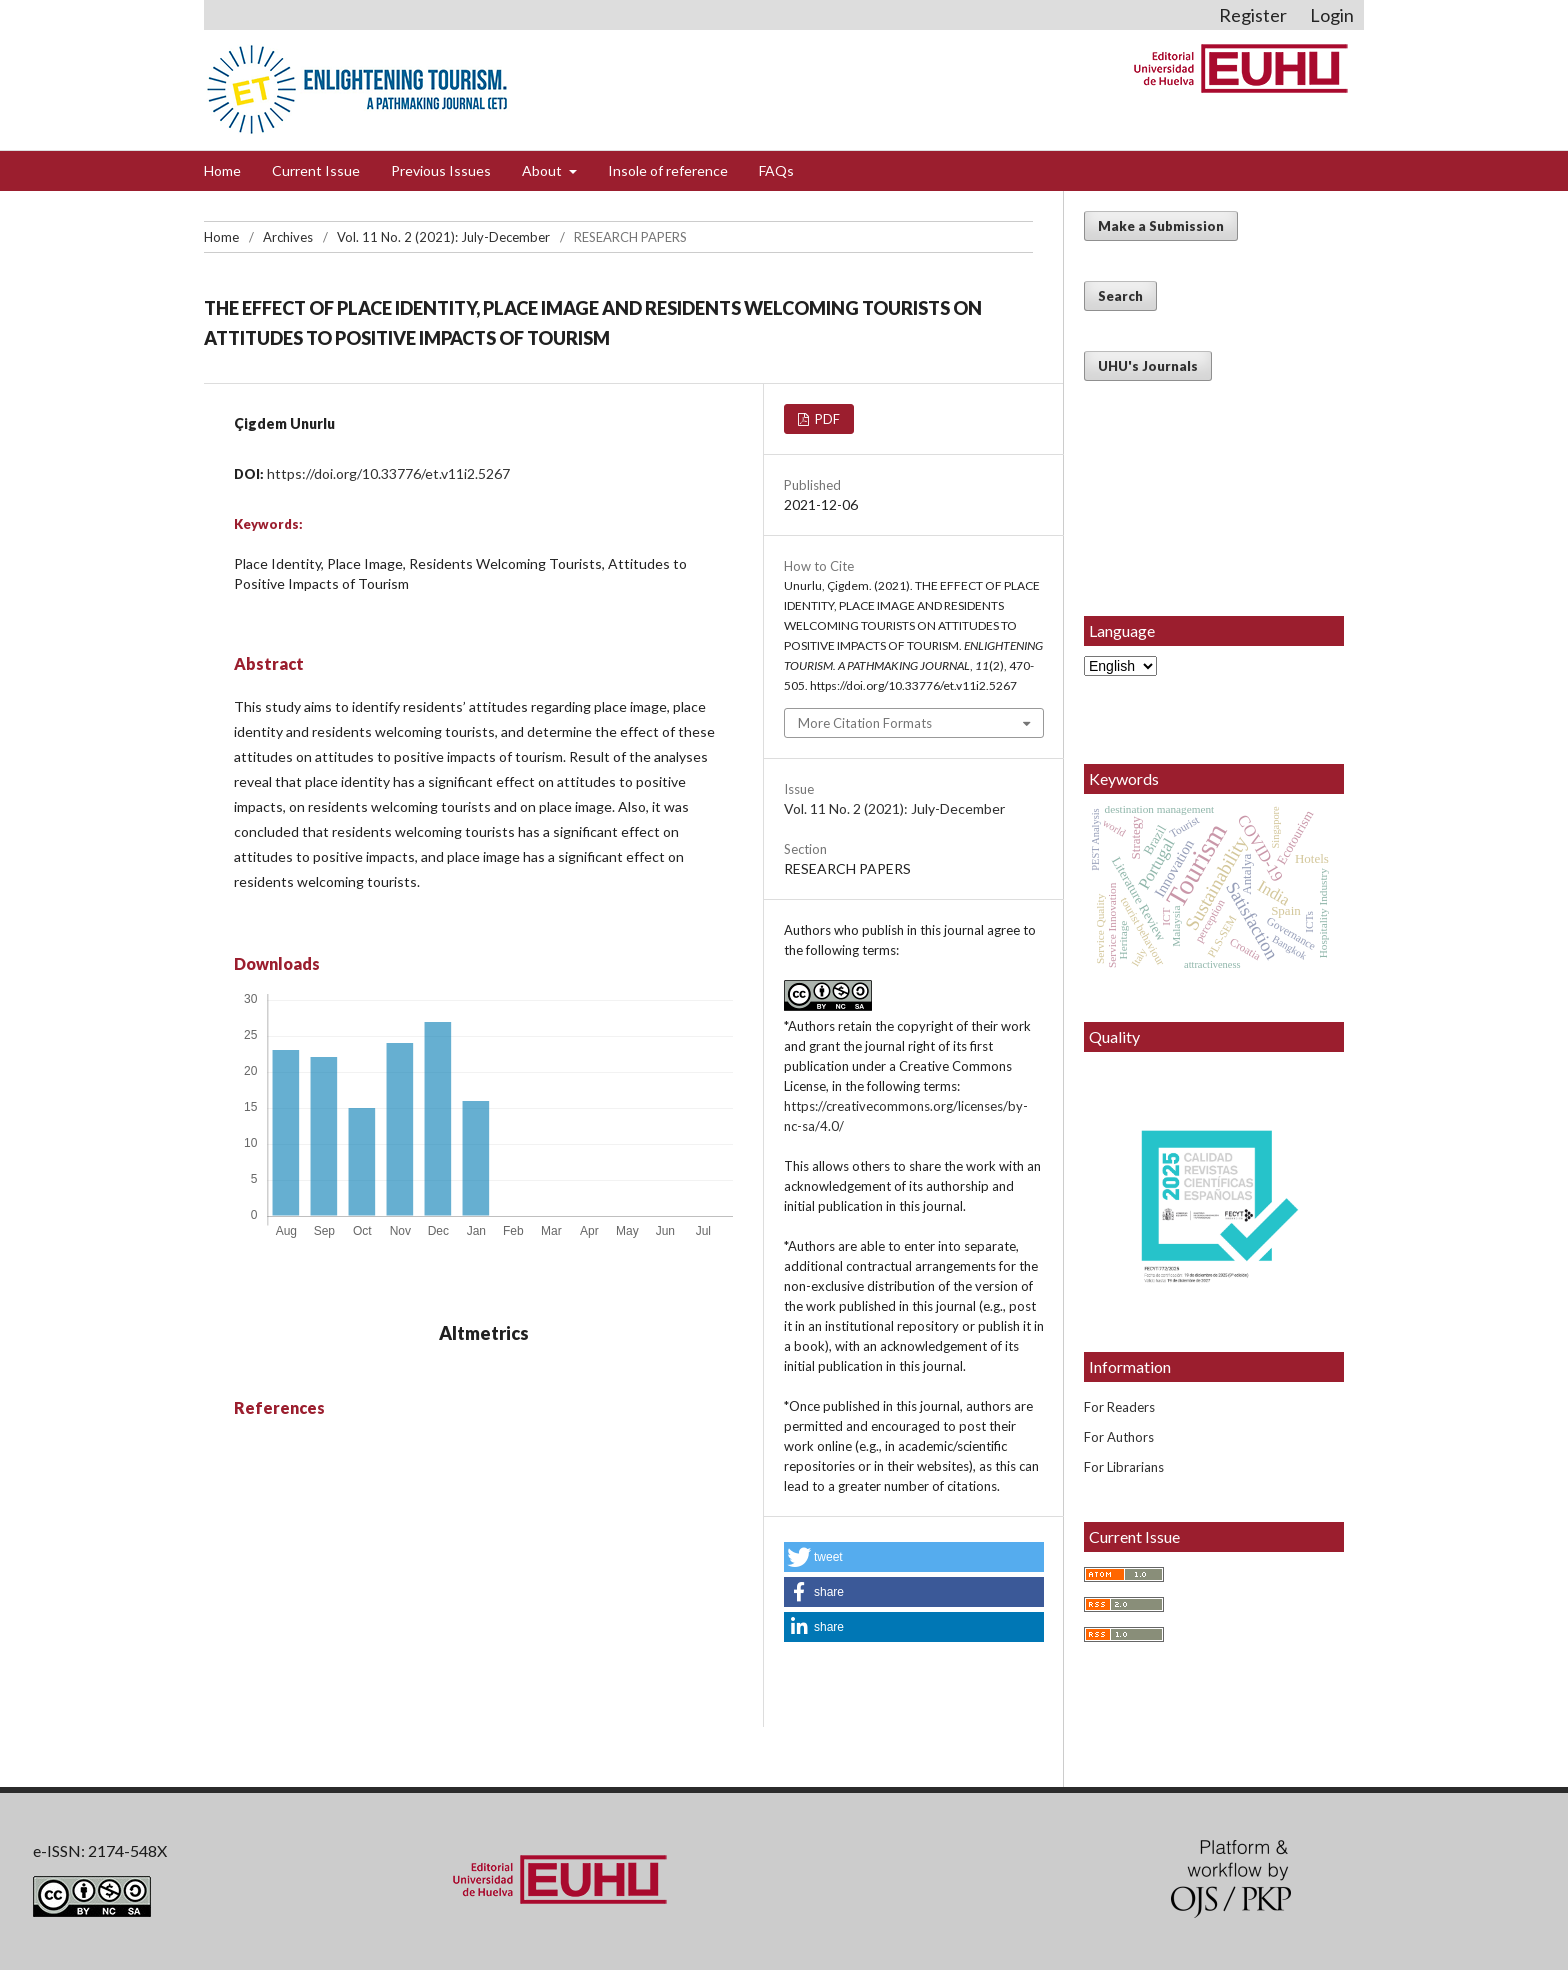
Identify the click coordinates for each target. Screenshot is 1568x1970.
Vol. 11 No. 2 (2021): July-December (443, 237)
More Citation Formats (865, 723)
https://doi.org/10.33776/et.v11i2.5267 (388, 473)
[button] (914, 1557)
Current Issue (316, 170)
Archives (288, 237)
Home (222, 170)
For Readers (1119, 1407)
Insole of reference (668, 170)
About (543, 170)
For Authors (1119, 1437)
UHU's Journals (1148, 366)
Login (1332, 15)
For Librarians (1124, 1467)
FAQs (776, 170)
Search (1120, 296)
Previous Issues (441, 170)
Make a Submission (1161, 226)
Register (1253, 15)
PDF (826, 419)
